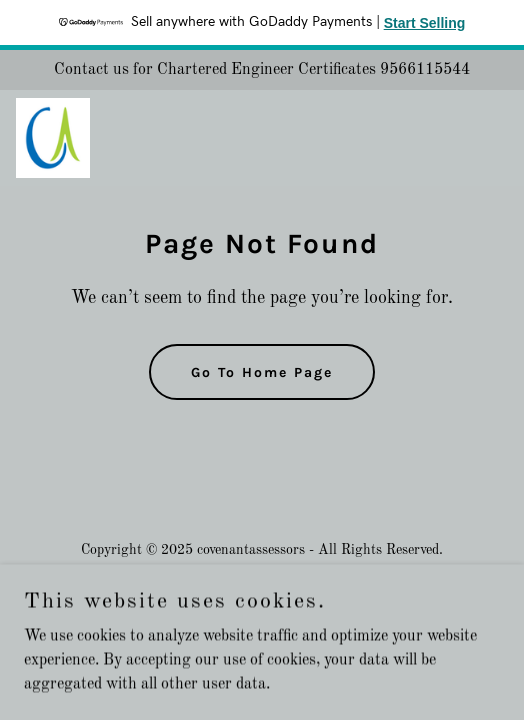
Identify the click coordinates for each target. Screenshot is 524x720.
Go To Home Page (262, 372)
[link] (53, 138)
